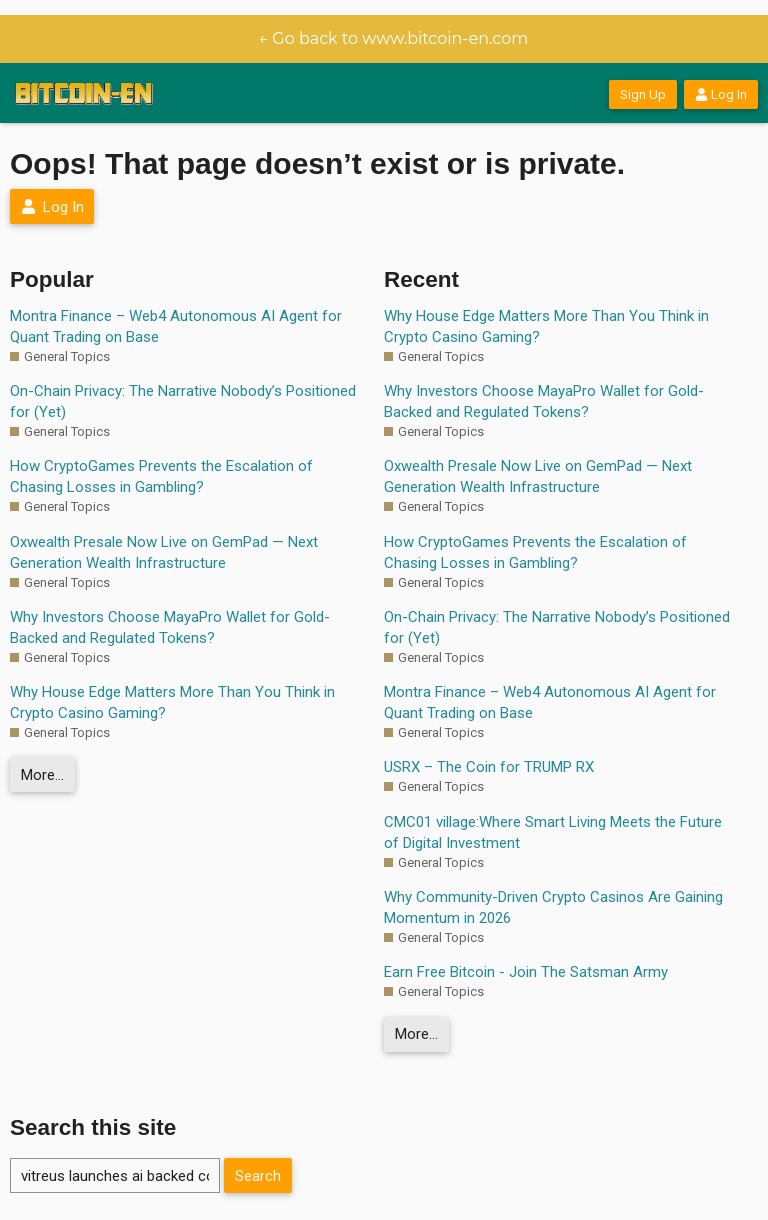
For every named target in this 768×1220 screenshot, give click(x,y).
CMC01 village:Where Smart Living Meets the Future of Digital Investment (553, 832)
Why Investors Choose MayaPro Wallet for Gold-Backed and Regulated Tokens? (170, 627)
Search (258, 1176)
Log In (721, 94)
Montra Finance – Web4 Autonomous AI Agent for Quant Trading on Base (176, 326)
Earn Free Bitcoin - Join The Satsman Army (526, 972)
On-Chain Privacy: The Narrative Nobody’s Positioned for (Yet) (183, 401)
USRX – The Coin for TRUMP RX (489, 767)
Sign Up (643, 94)
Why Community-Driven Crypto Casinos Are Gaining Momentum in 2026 (553, 907)
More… (42, 775)
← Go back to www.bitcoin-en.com (394, 38)
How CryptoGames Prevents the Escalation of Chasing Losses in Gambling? (161, 476)
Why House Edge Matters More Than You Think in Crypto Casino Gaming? (172, 702)
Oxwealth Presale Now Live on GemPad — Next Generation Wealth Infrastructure (164, 552)
